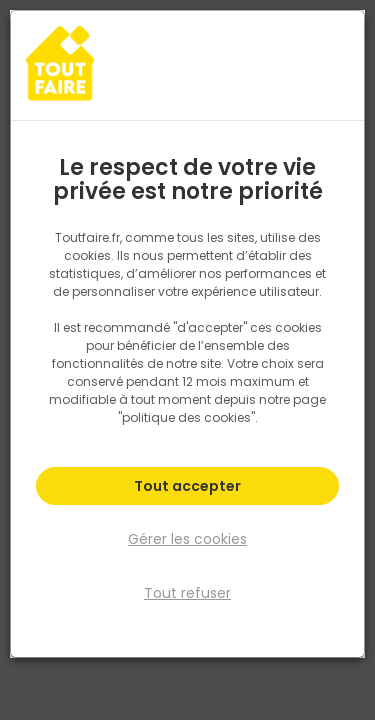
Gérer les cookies (187, 539)
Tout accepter (187, 486)
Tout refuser (187, 593)
